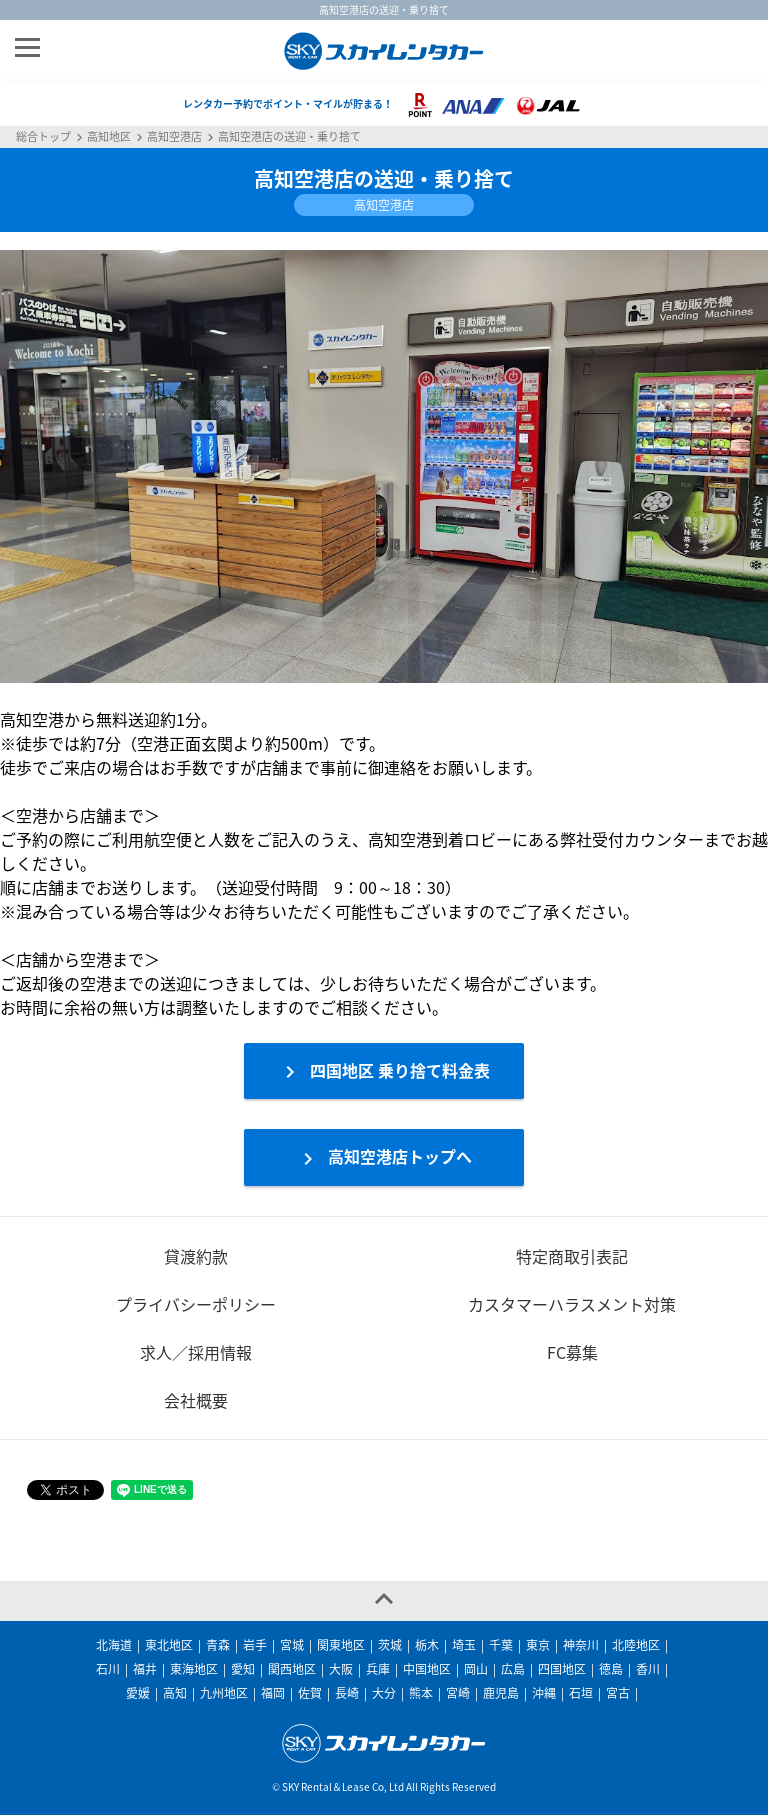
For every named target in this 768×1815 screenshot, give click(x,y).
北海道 (114, 1645)
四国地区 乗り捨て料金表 (384, 1071)
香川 (648, 1669)
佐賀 (310, 1693)
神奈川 (581, 1645)
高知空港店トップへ (384, 1157)
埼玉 (464, 1645)
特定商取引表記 (572, 1256)
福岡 (273, 1693)
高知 (175, 1693)
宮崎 (458, 1693)
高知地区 (109, 137)
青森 (218, 1645)
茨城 (390, 1645)
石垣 (581, 1693)
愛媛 (138, 1693)
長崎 (347, 1693)
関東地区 (341, 1645)
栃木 (427, 1645)
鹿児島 (501, 1693)
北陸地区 (636, 1645)
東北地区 (169, 1645)
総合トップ (43, 137)
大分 (384, 1693)
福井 (145, 1669)
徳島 (611, 1669)
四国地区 (562, 1669)
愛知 (243, 1669)
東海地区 (194, 1669)
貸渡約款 (196, 1256)
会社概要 (196, 1400)
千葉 (501, 1645)
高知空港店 (174, 137)
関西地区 (292, 1669)
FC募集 (572, 1352)
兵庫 (378, 1669)
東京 (538, 1645)
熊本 (421, 1693)
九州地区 (224, 1693)
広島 (513, 1669)
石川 (108, 1669)
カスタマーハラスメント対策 (572, 1304)
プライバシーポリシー (196, 1304)
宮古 (618, 1693)
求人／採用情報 (196, 1352)
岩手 (255, 1645)
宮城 (292, 1645)
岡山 (476, 1669)
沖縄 (544, 1693)
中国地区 (427, 1669)
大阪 (341, 1669)
